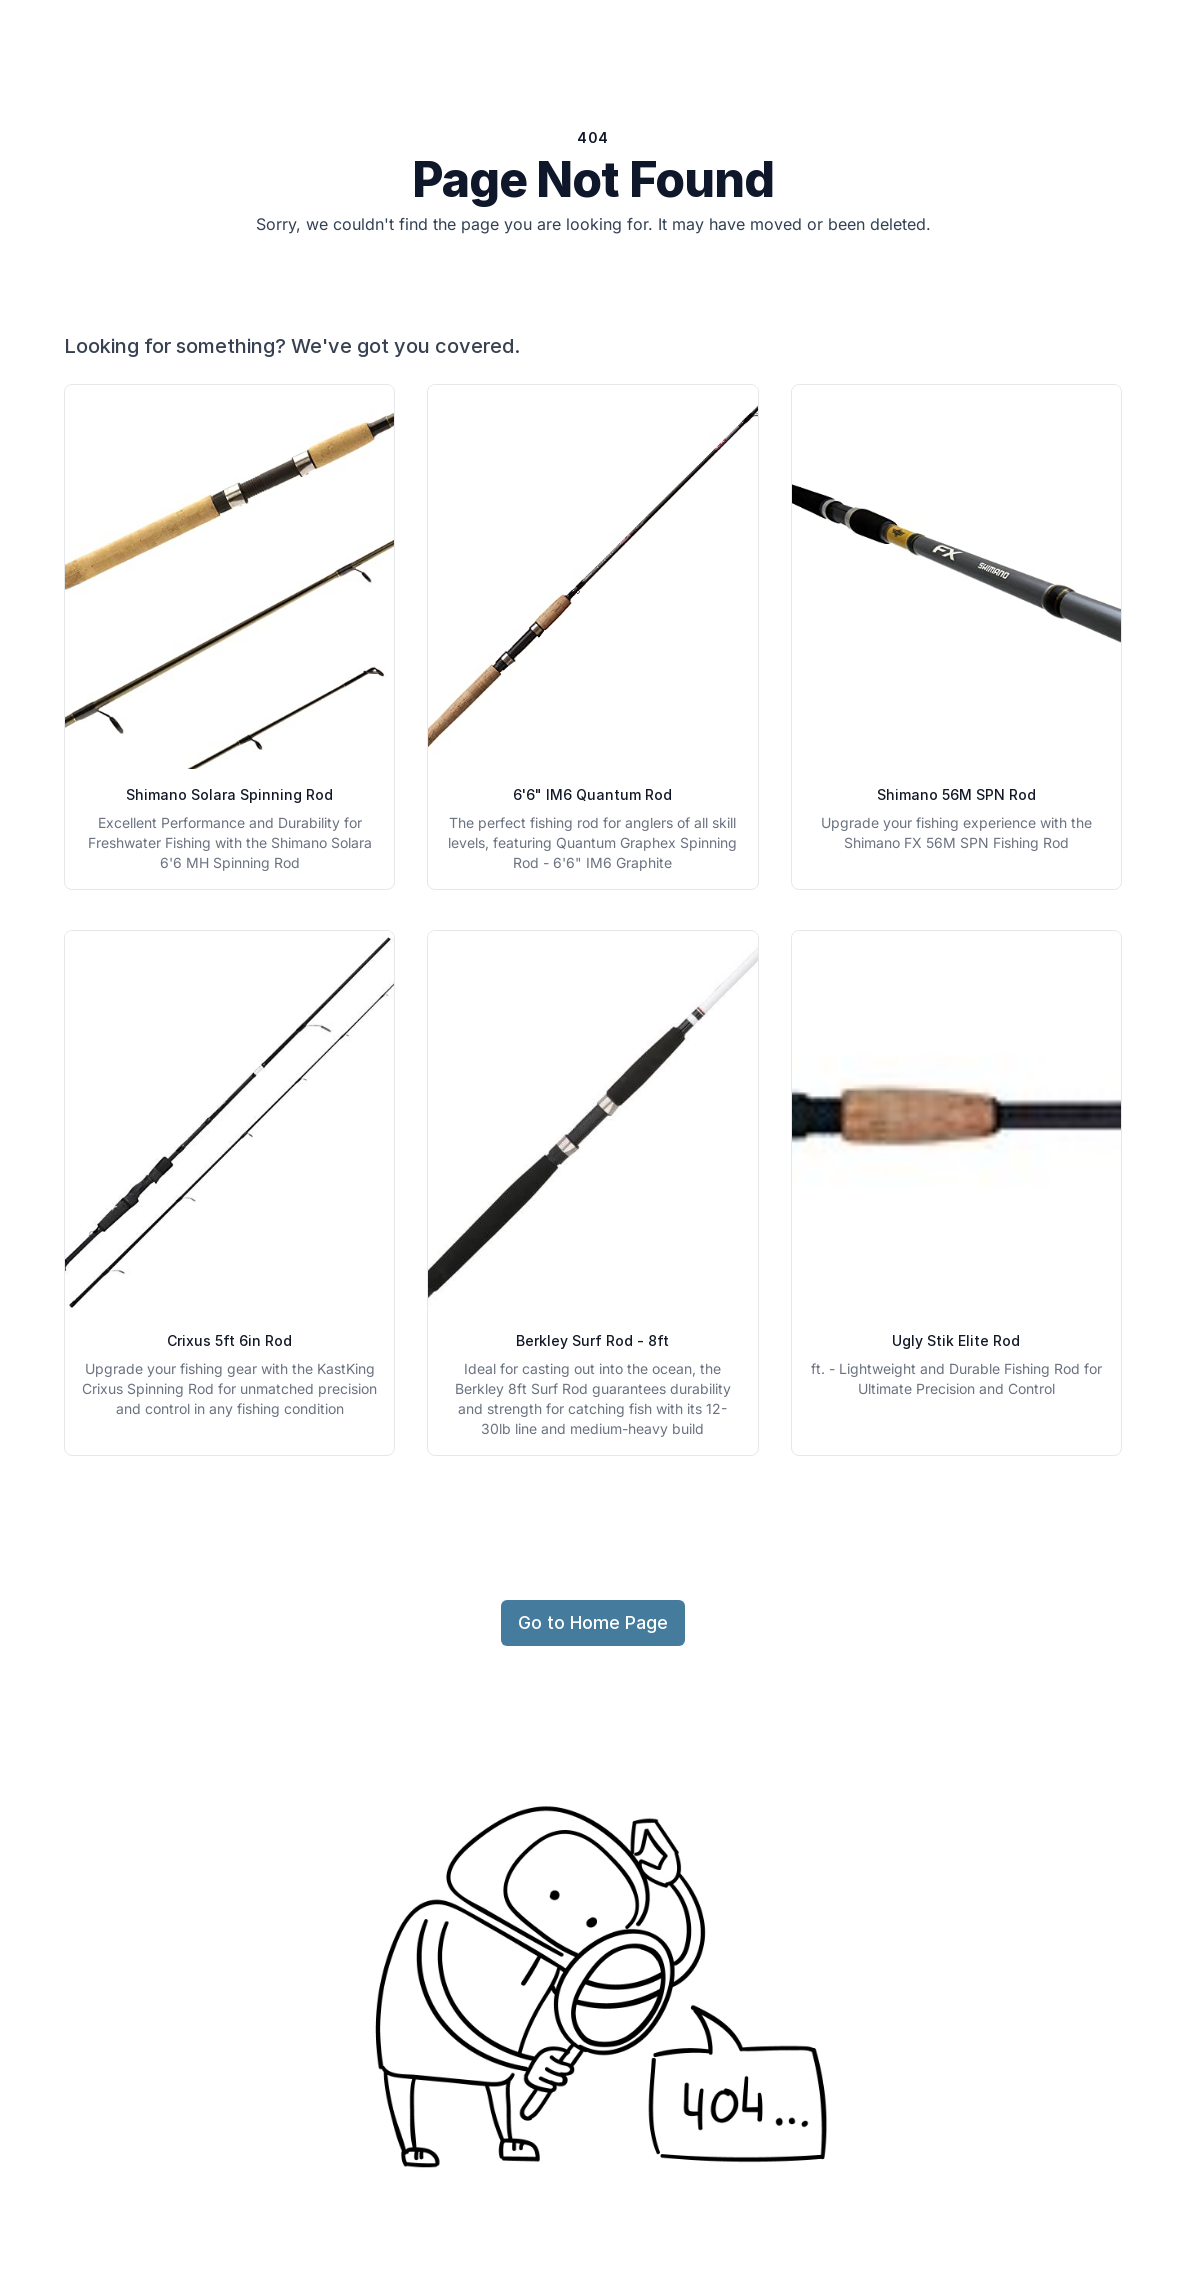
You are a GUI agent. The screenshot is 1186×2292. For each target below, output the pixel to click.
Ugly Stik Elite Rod (956, 1340)
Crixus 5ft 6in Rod (229, 1340)
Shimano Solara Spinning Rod (229, 794)
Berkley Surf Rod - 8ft (592, 1340)
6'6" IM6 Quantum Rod (592, 794)
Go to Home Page (593, 1622)
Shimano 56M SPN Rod (956, 794)
